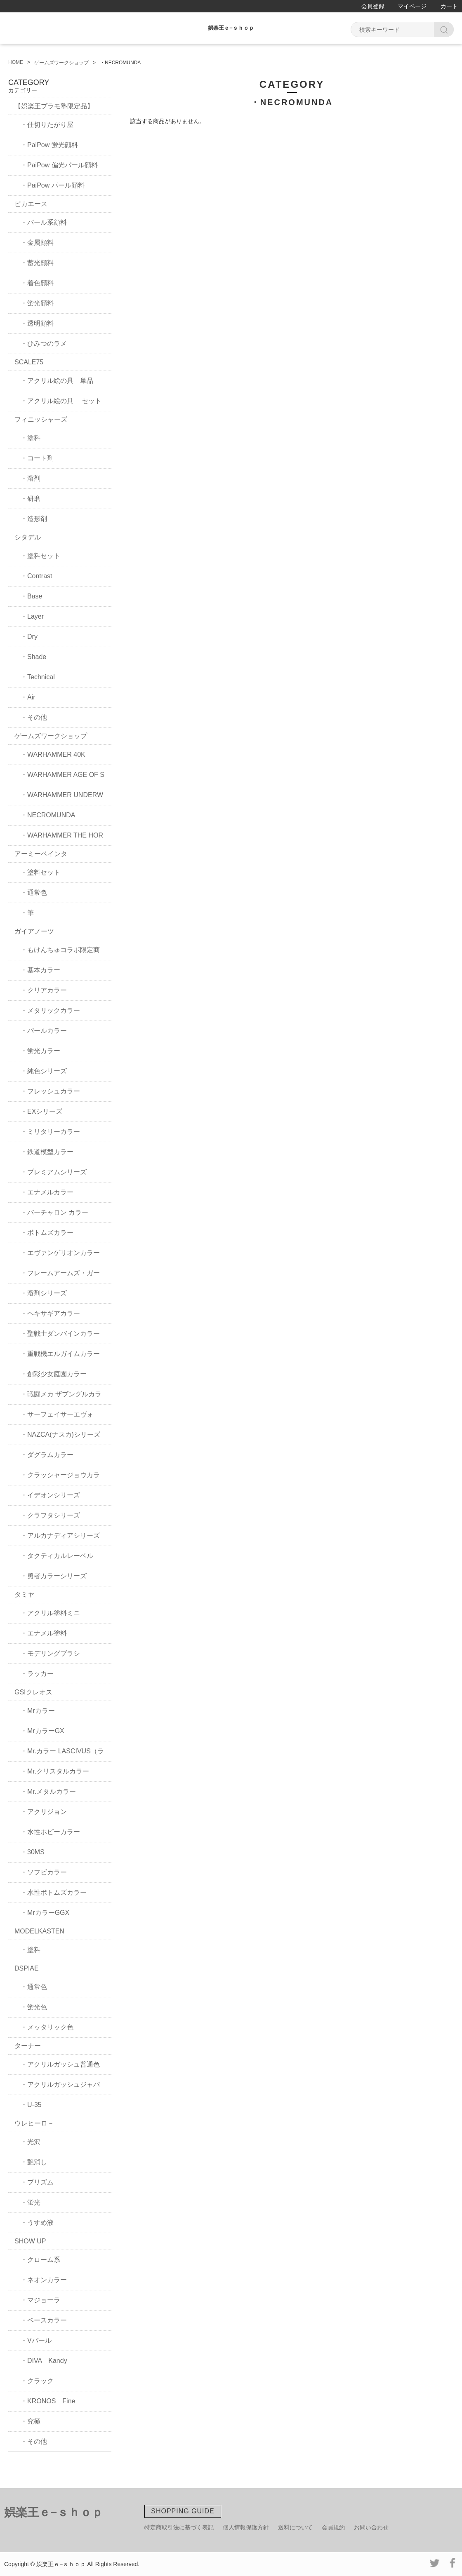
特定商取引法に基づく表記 (179, 2527)
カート (449, 6)
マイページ (412, 6)
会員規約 (333, 2527)
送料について (295, 2527)
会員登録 (372, 6)
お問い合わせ (371, 2527)
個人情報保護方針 (246, 2527)
